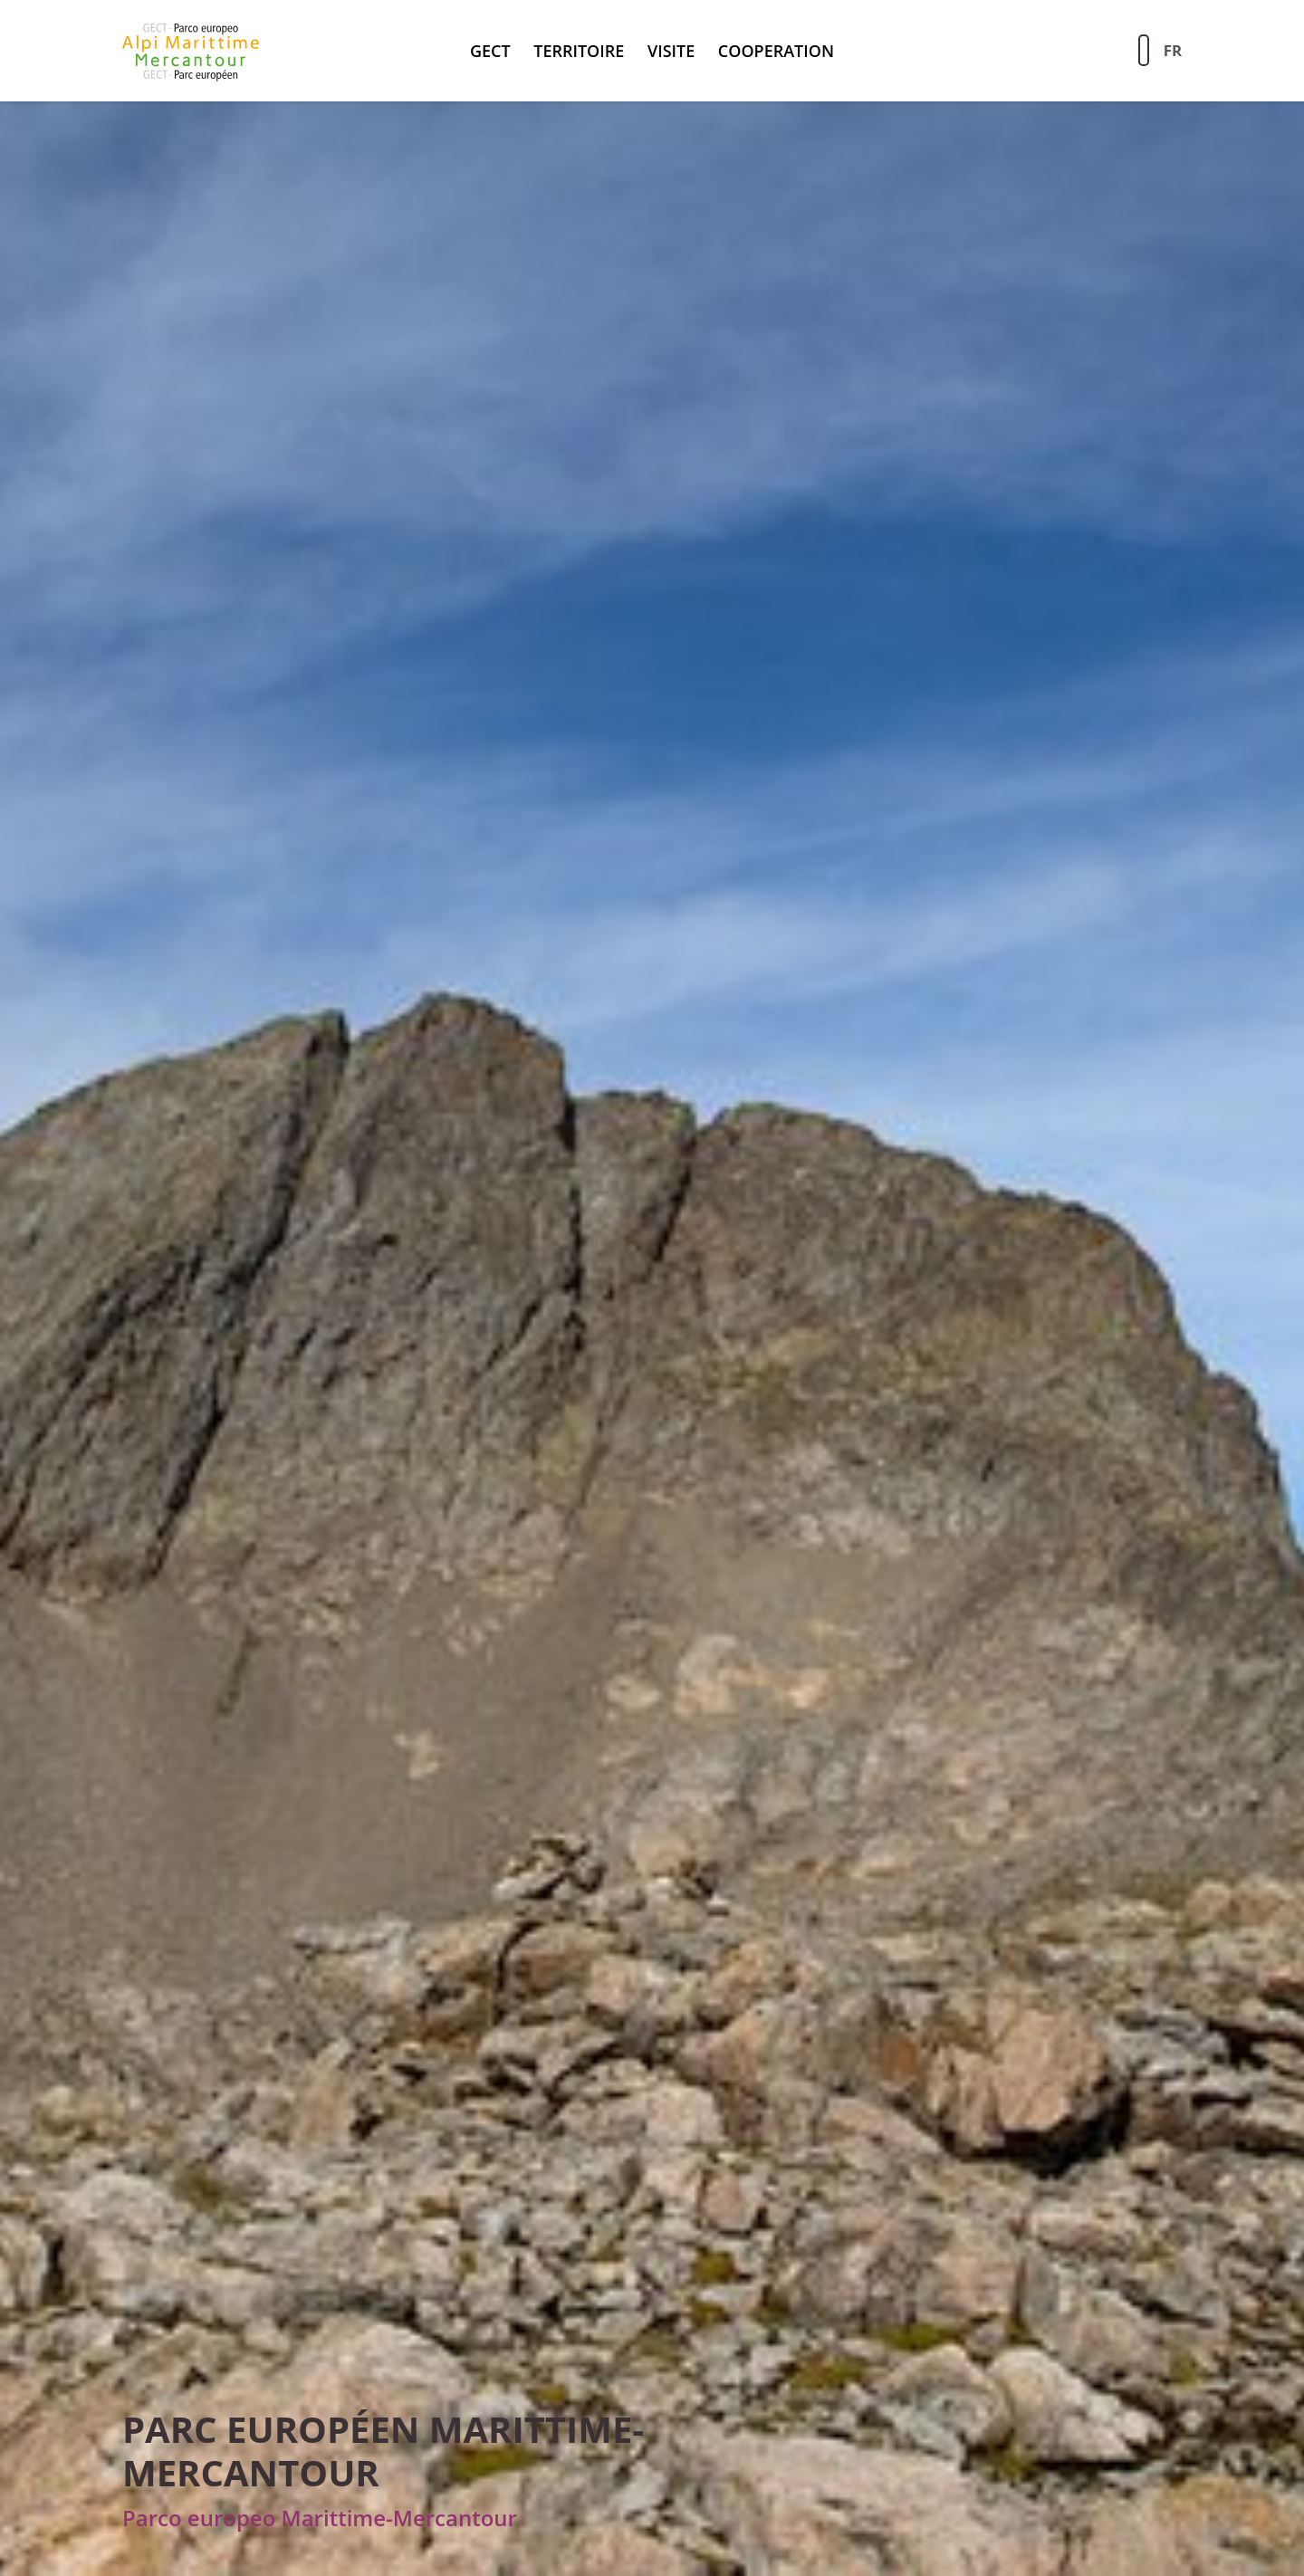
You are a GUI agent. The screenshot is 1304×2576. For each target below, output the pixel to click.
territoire (578, 51)
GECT (490, 51)
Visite (671, 51)
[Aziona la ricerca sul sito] (1143, 50)
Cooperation (776, 51)
